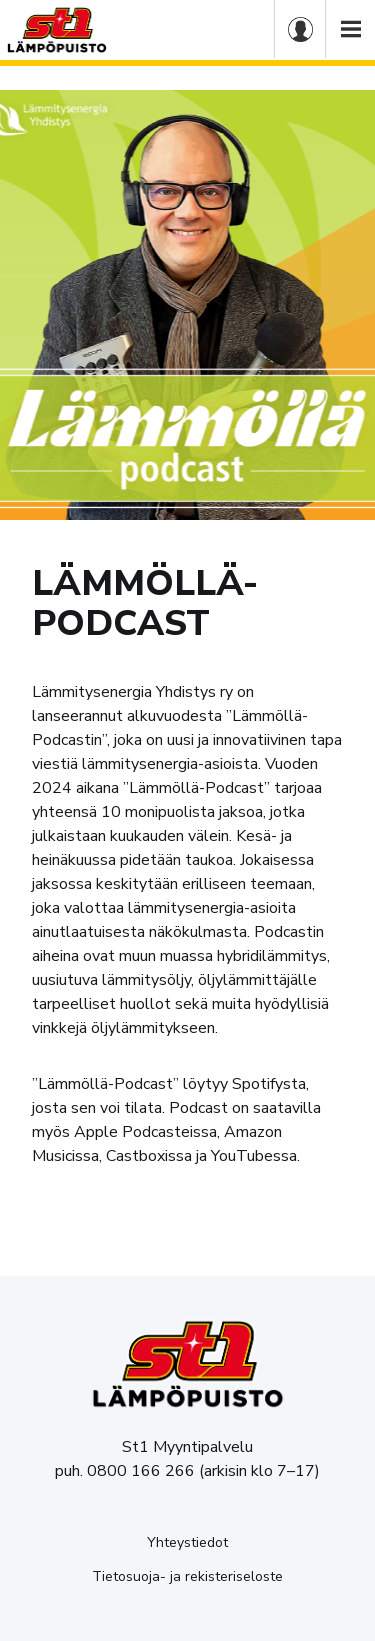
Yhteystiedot (187, 1542)
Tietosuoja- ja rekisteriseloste (187, 1576)
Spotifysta (269, 1084)
